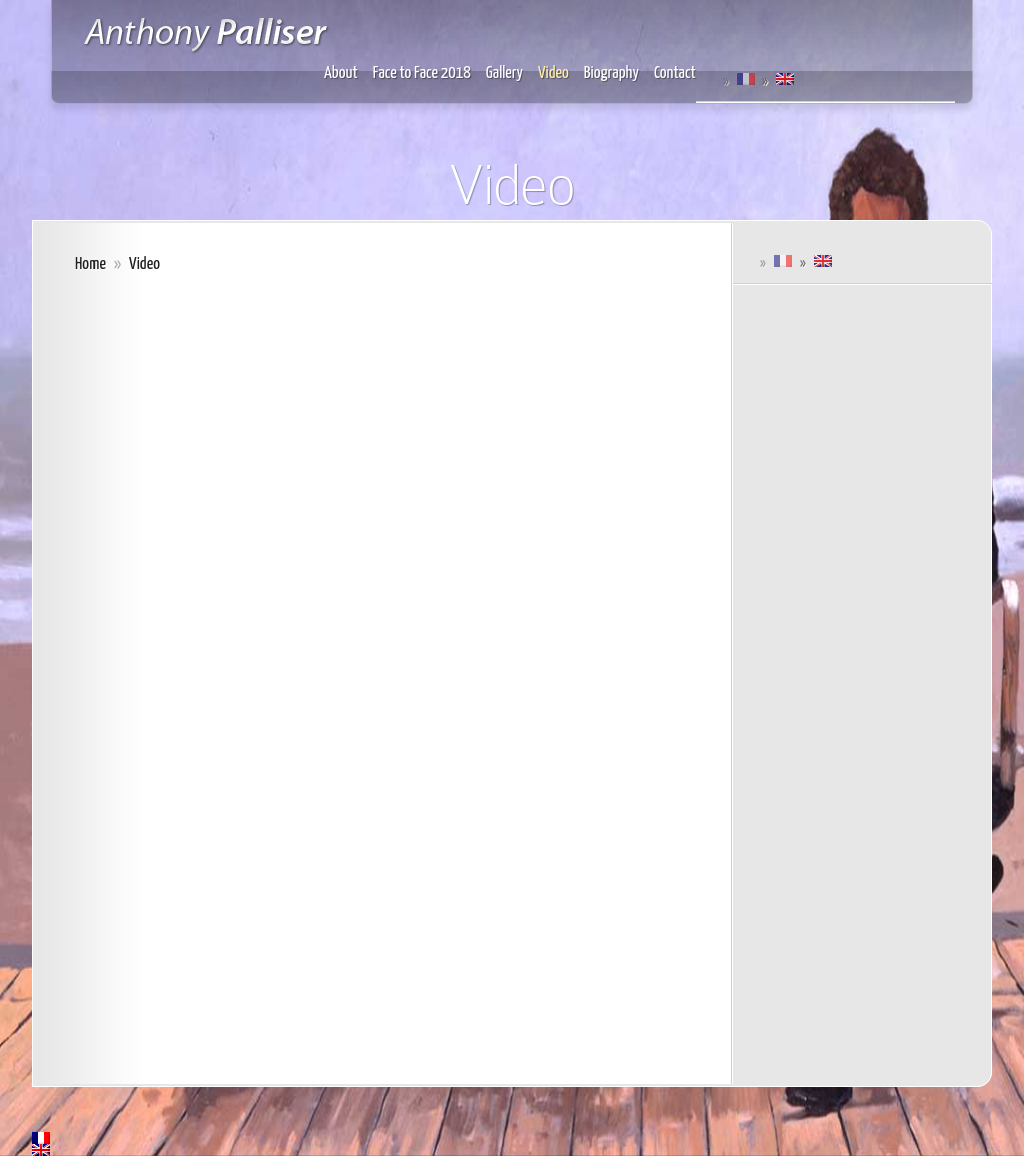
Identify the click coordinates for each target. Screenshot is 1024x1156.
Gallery (504, 73)
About (341, 73)
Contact (675, 73)
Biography (611, 73)
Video (553, 73)
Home (90, 264)
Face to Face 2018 (422, 73)
